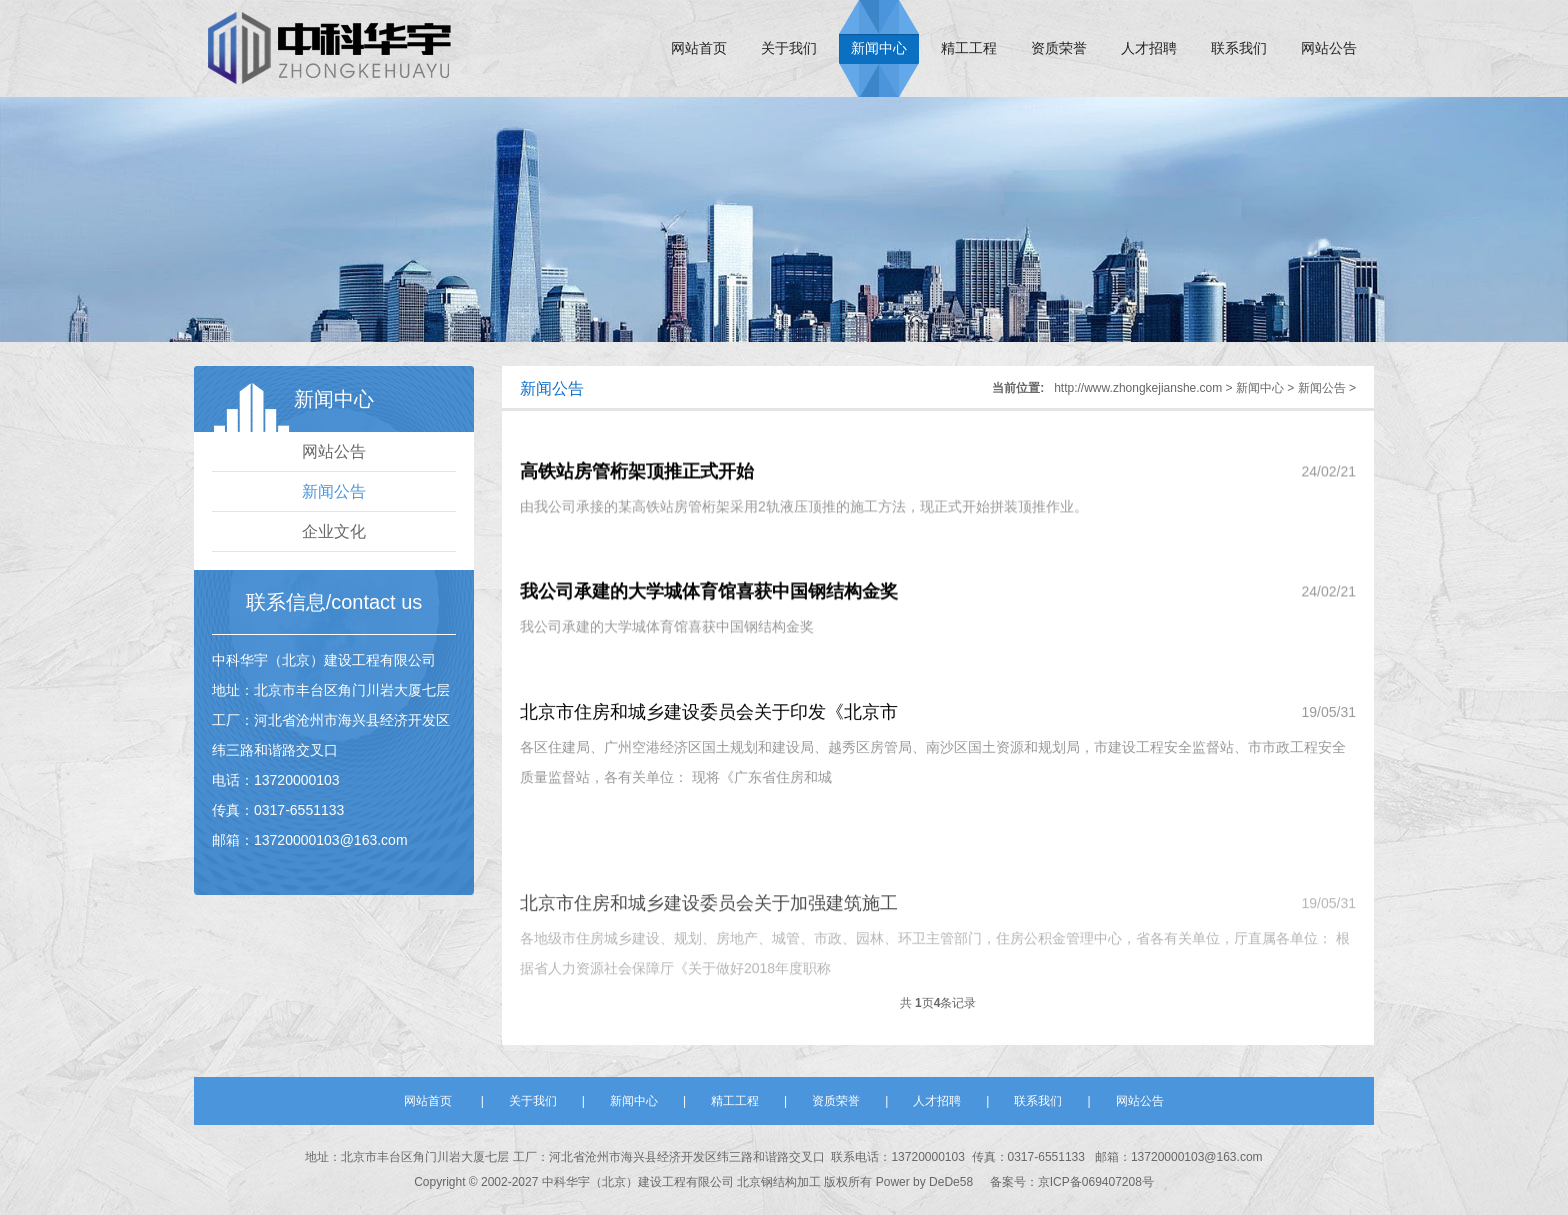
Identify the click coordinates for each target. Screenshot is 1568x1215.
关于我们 (789, 48)
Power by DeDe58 (924, 1182)
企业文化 (334, 531)
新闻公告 (334, 491)
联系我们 (1239, 48)
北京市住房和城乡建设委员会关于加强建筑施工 (709, 932)
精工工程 (969, 48)
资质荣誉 (1059, 48)
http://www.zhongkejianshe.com (1138, 388)
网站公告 (1329, 48)
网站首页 (699, 48)
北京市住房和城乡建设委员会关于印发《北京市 (709, 718)
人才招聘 (1149, 48)
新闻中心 (879, 48)
